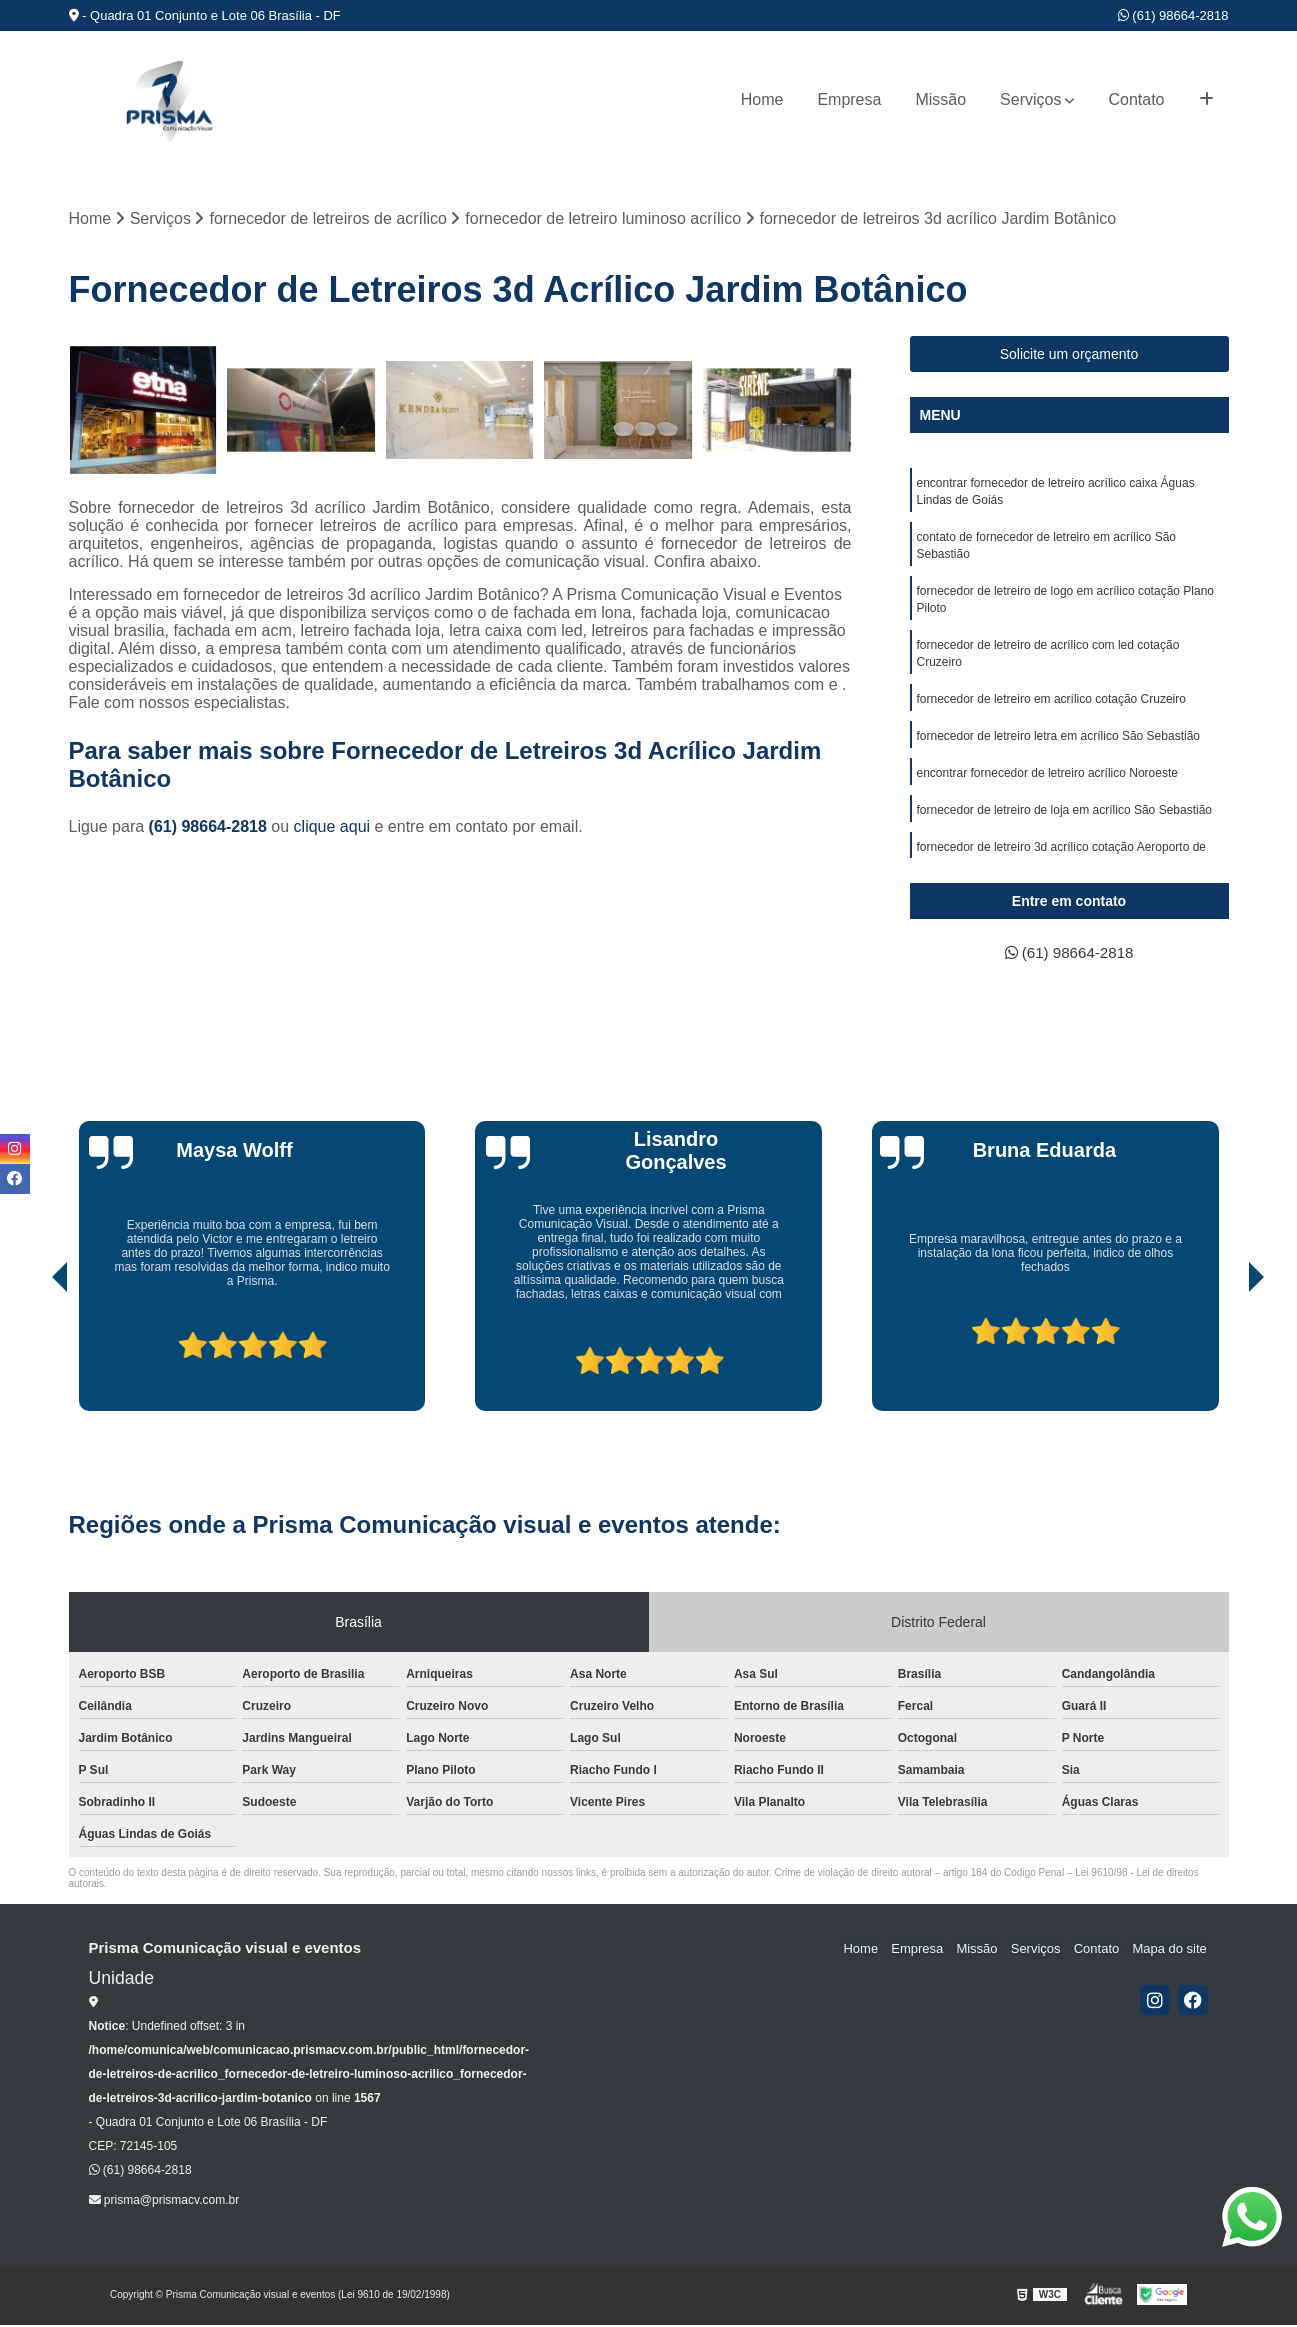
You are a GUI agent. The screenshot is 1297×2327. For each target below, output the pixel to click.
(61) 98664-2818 (1173, 15)
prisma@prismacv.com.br (164, 2202)
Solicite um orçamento (1069, 355)
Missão (940, 99)
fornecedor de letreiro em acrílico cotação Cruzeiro (1051, 708)
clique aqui (332, 827)
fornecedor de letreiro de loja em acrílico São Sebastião (1065, 822)
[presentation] (32, 1356)
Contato (1136, 99)
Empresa (849, 99)
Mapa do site (1171, 1950)
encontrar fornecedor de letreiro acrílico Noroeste (1047, 784)
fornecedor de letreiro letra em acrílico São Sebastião (1058, 746)
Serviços (1030, 99)
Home (762, 99)
